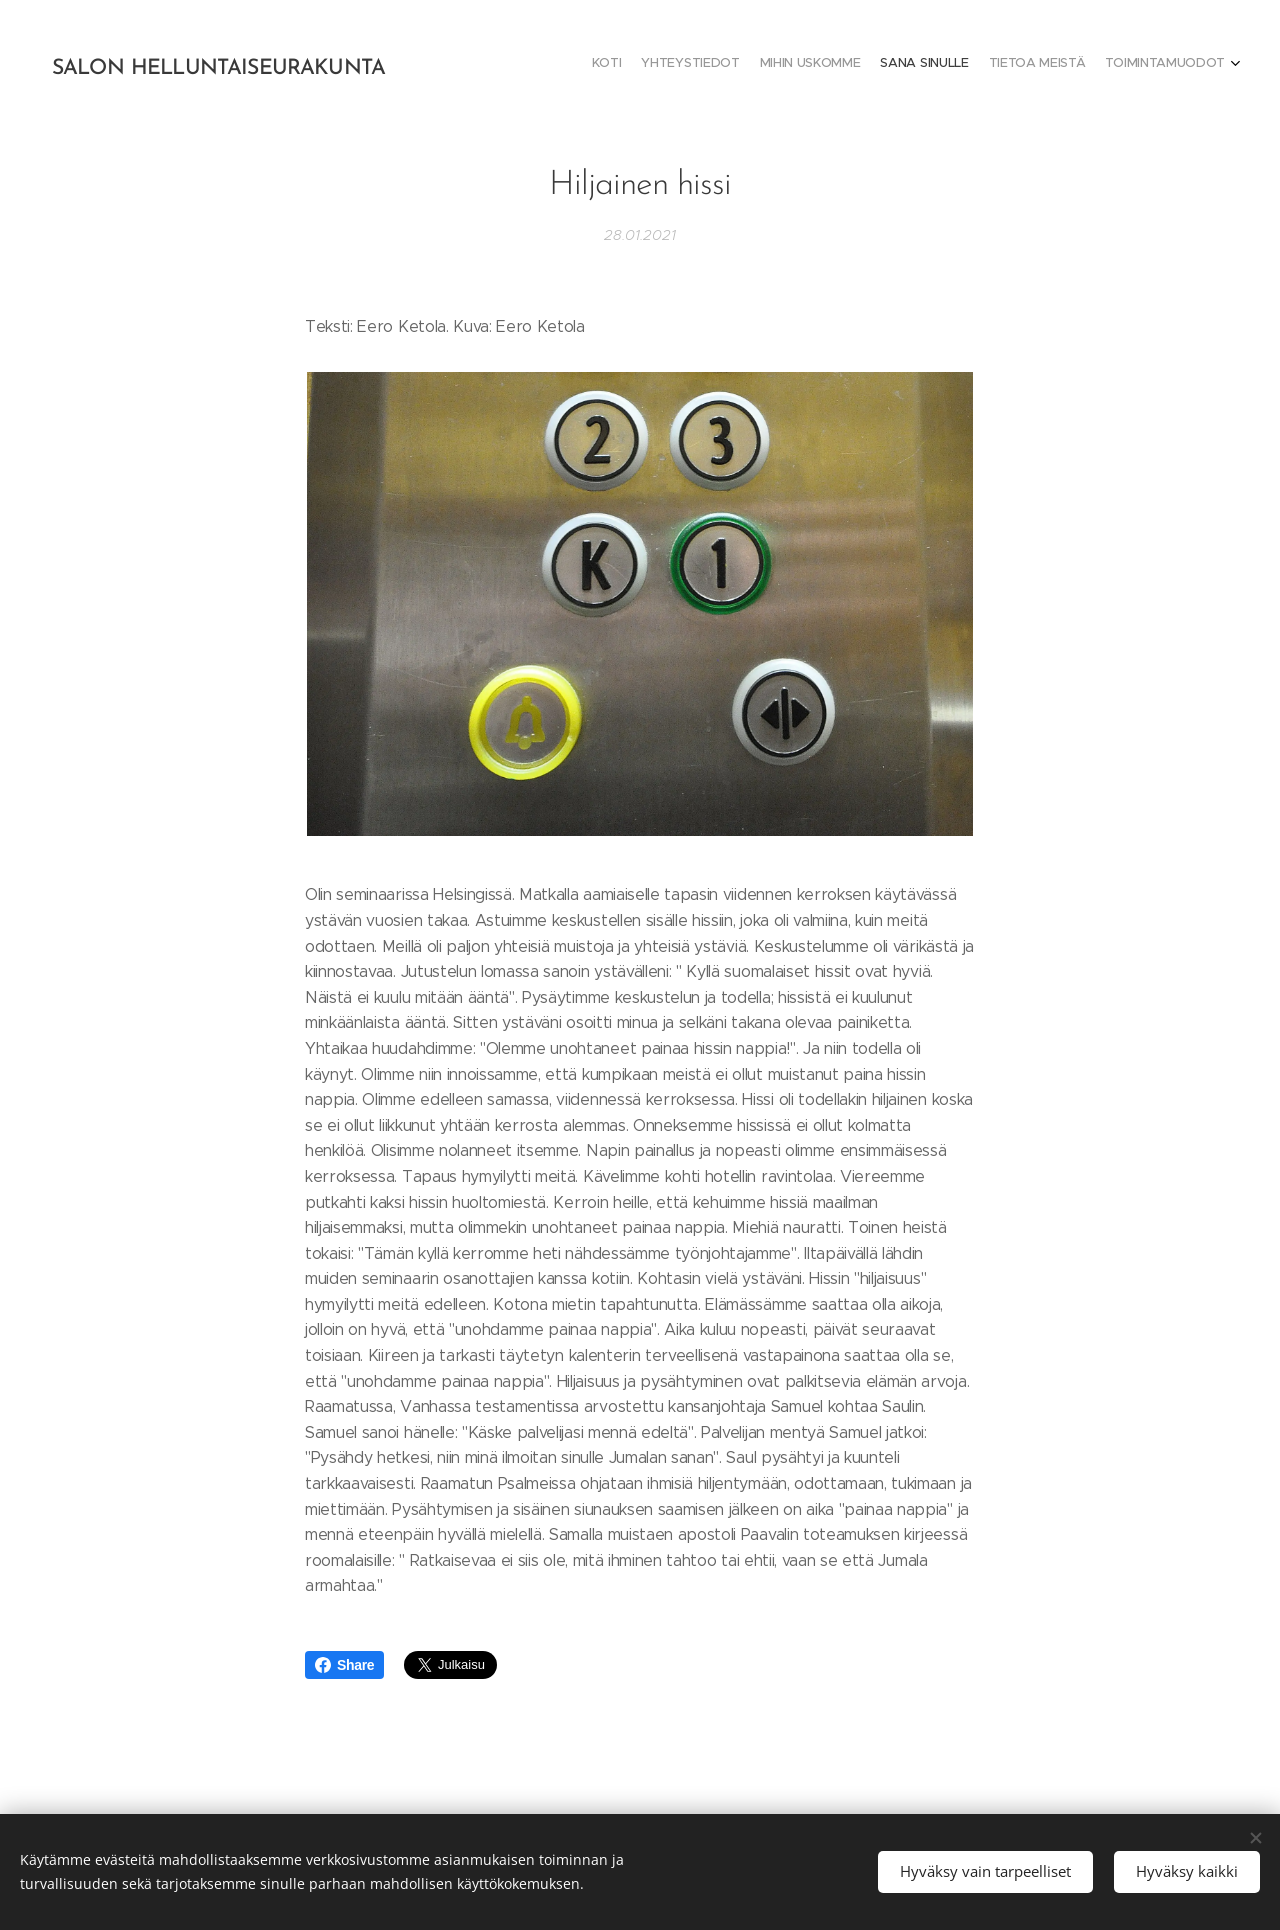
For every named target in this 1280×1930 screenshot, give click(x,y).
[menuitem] (1127, 65)
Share (344, 1665)
